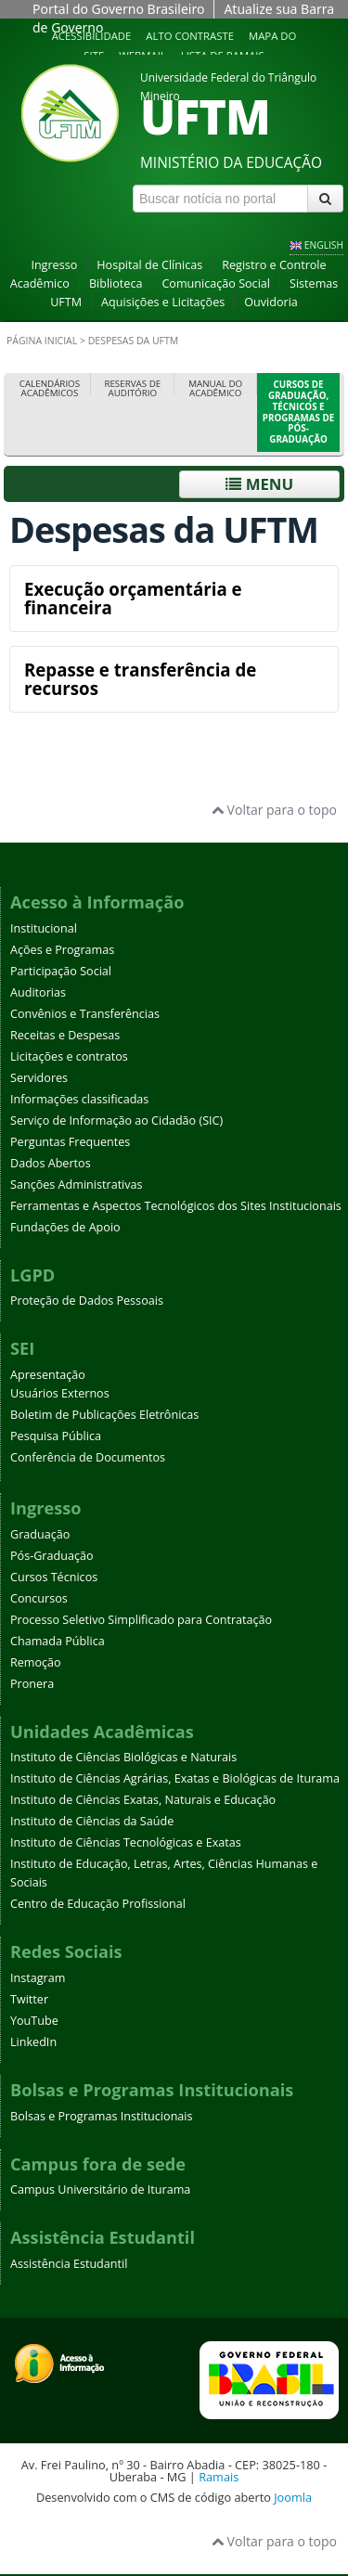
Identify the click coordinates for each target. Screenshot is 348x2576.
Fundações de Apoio (65, 1227)
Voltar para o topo (274, 809)
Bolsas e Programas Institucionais (101, 2116)
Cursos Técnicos (53, 1577)
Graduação (40, 1534)
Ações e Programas (62, 950)
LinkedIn (33, 2042)
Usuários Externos (60, 1393)
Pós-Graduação (52, 1556)
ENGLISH (323, 244)
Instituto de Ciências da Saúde (92, 1821)
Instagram (37, 1978)
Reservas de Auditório (132, 388)
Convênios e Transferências (85, 1014)
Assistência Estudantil (68, 2264)
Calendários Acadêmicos (49, 388)
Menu (259, 484)
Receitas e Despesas (65, 1035)
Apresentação (47, 1375)
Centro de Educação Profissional (98, 1904)
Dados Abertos (50, 1163)
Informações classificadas (79, 1099)
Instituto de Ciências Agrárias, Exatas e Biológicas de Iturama (175, 1778)
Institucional (43, 928)
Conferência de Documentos (87, 1457)
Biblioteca (116, 283)
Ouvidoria (271, 302)
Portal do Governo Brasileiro (118, 9)
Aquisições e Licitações (163, 302)
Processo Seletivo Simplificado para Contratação (141, 1620)
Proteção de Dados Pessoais (86, 1300)
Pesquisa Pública (55, 1436)
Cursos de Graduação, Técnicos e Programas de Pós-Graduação (298, 412)
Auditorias (38, 992)
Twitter (29, 1999)
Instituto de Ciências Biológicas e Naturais (123, 1757)
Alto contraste (190, 36)
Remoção (35, 1662)
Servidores (39, 1078)
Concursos (39, 1598)
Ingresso (54, 265)
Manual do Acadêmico (215, 388)
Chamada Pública (57, 1641)
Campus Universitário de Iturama (100, 2189)
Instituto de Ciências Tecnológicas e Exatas (125, 1842)
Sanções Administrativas (76, 1184)
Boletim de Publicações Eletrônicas (104, 1415)
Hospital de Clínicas (149, 265)
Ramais (218, 2476)
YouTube (34, 2021)
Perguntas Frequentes (70, 1142)
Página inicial (41, 340)
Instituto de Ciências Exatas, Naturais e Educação (143, 1800)
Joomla (293, 2497)
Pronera (32, 1684)
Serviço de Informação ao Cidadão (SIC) (116, 1120)
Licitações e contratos (69, 1056)
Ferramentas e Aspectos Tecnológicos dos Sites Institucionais (176, 1206)
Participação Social (60, 971)
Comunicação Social (215, 283)
